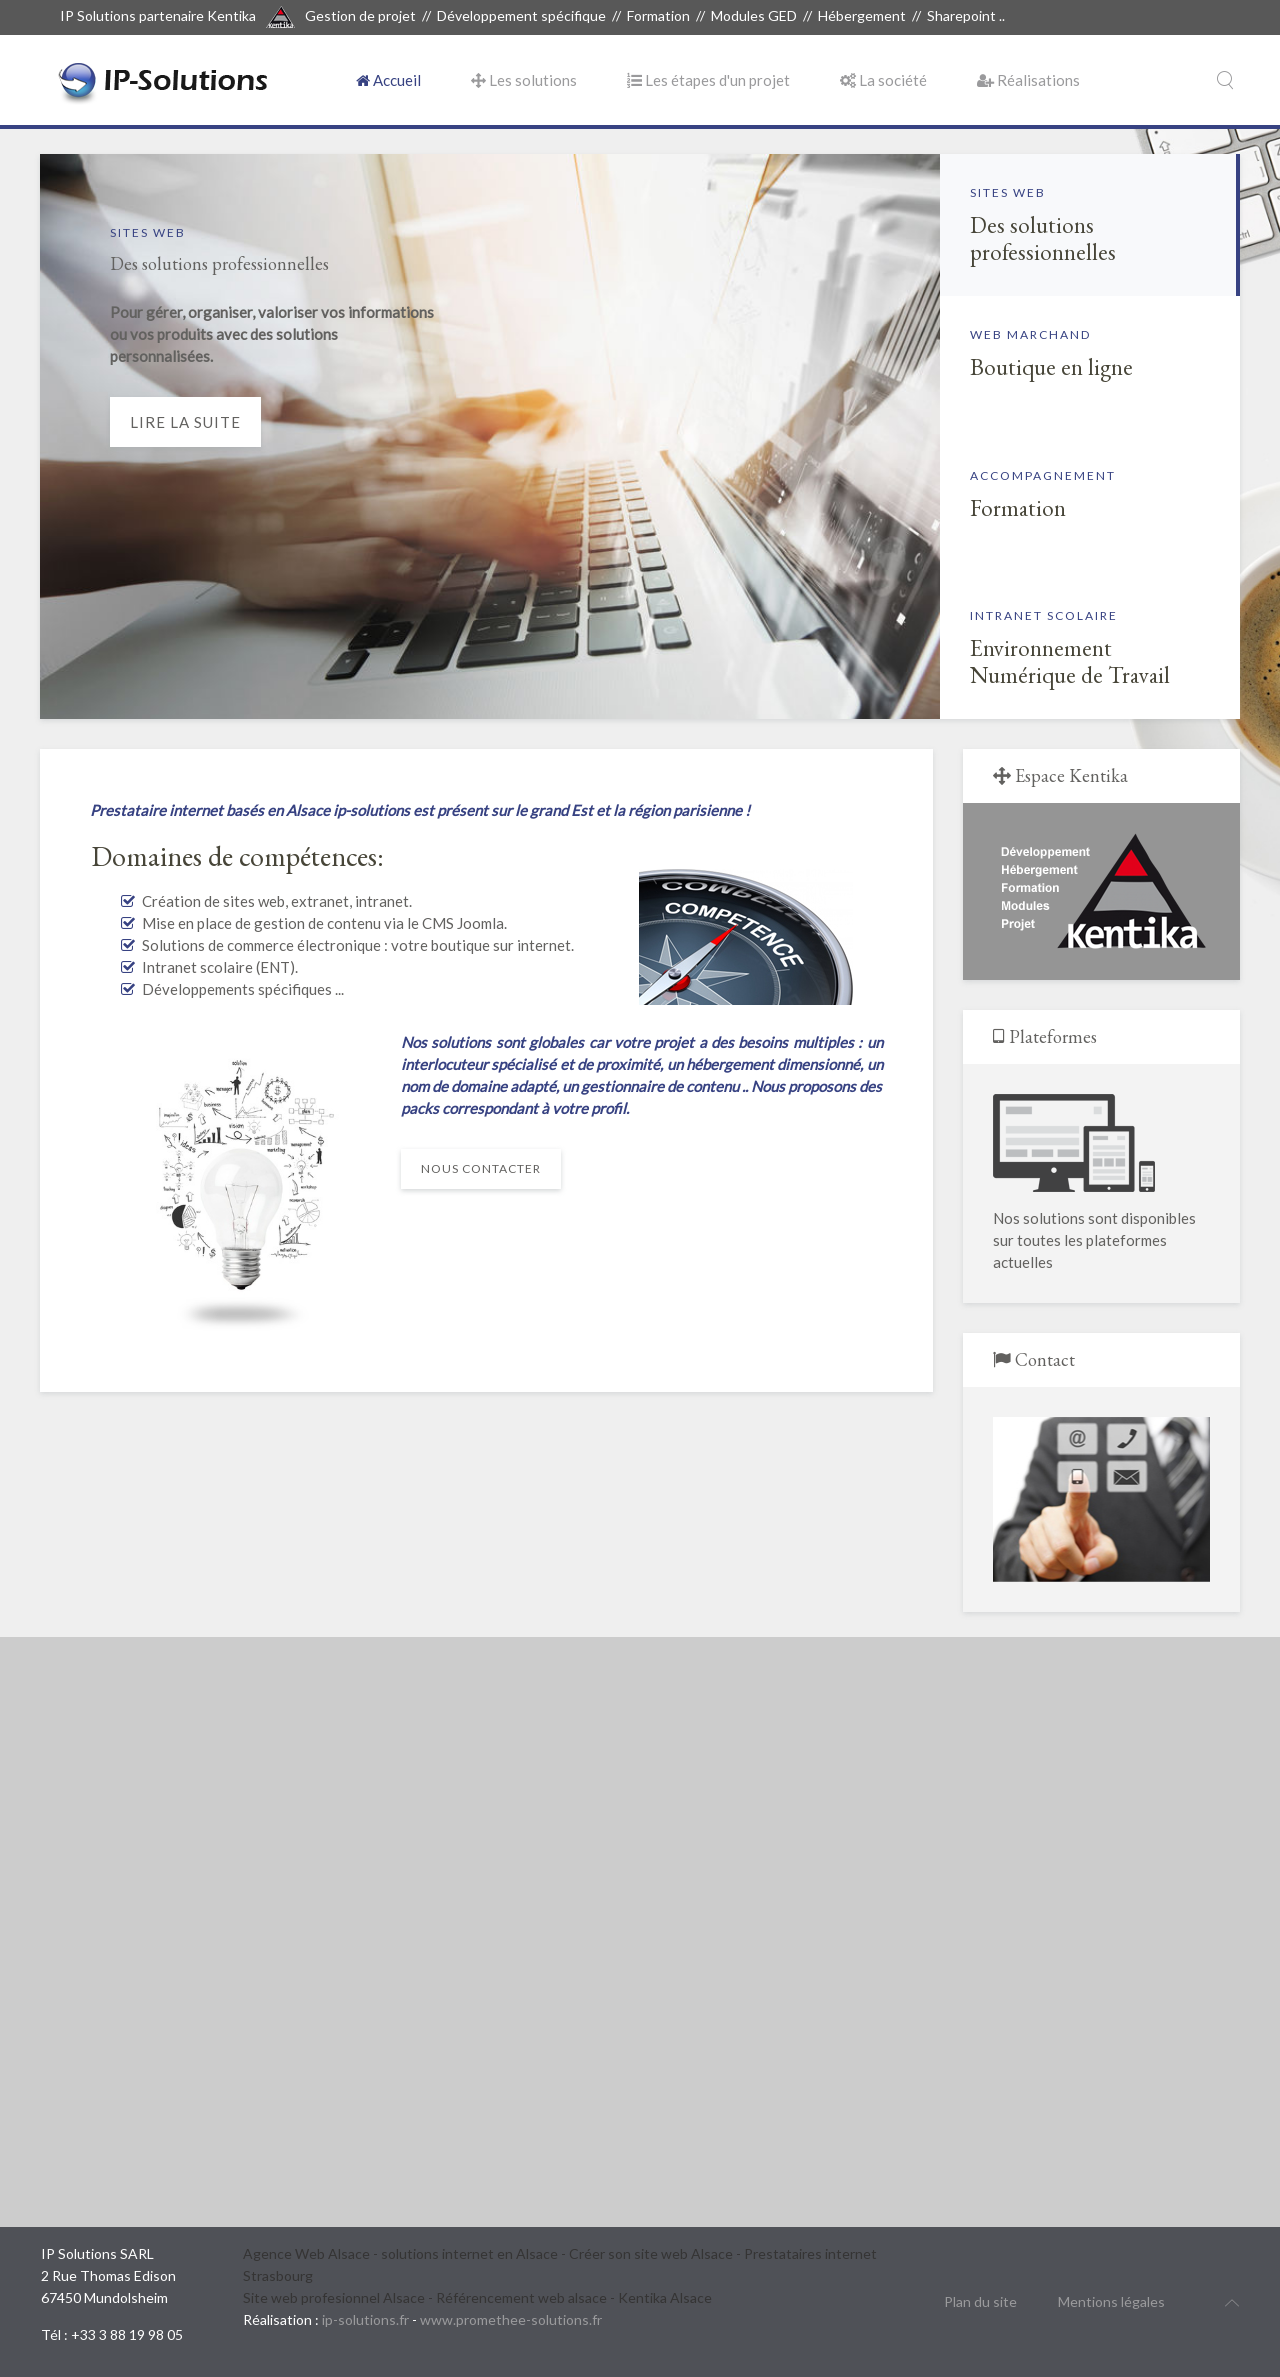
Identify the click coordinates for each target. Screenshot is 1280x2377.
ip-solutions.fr (365, 2319)
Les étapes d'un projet (708, 80)
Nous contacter (481, 1168)
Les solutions (524, 80)
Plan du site (980, 2301)
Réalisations (1028, 80)
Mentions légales (1111, 2301)
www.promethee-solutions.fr (511, 2319)
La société (883, 80)
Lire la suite (185, 422)
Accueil (388, 80)
